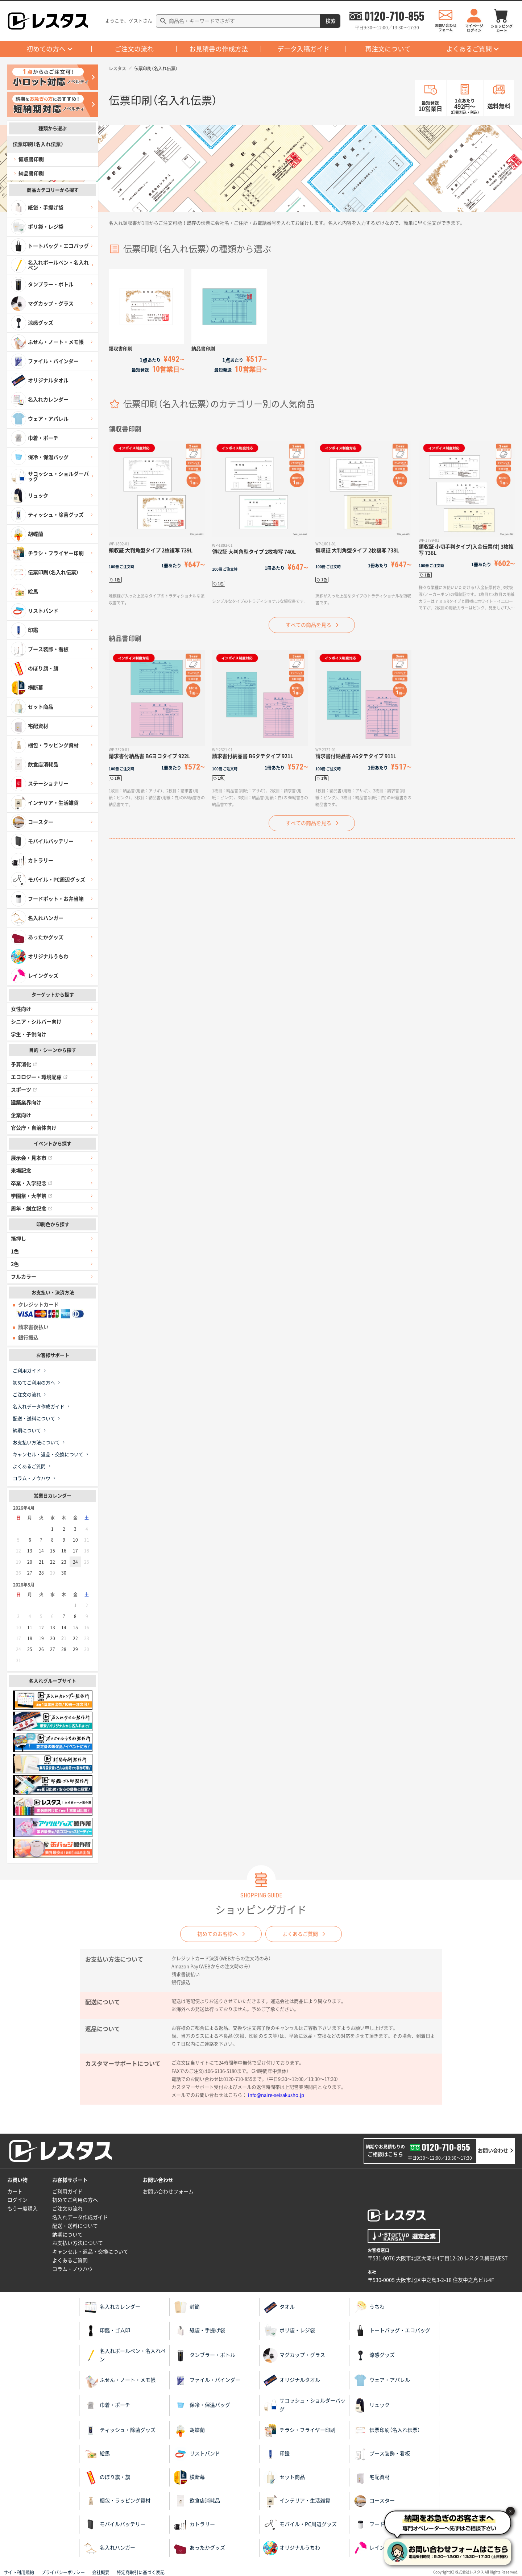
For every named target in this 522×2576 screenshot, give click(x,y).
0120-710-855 (394, 16)
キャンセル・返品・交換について (48, 1454)
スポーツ (24, 1089)
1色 (15, 1251)
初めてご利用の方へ (34, 1382)
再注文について (388, 49)
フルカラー (23, 1276)
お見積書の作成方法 (218, 49)
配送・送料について (34, 1418)
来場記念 (21, 1170)
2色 (15, 1264)
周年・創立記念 (31, 1208)
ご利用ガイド (27, 1370)
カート (14, 2191)
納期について (27, 1430)
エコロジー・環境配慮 (39, 1077)
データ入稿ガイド (303, 49)
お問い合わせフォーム (168, 2191)
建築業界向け (26, 1102)
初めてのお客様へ (217, 1934)
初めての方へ (46, 49)
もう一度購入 (22, 2208)
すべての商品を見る (308, 625)
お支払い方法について (36, 1442)
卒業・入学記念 (31, 1183)
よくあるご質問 (469, 49)
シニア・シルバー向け (36, 1021)
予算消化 (24, 1064)
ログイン (17, 2199)
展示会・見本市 (31, 1157)
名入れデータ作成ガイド (39, 1406)
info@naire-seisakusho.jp (276, 2095)
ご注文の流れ (134, 49)
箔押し (18, 1238)
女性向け (21, 1009)
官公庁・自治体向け (34, 1127)
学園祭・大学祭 (31, 1196)
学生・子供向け (28, 1034)
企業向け (21, 1115)
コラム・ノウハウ (31, 1478)
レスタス (117, 68)
